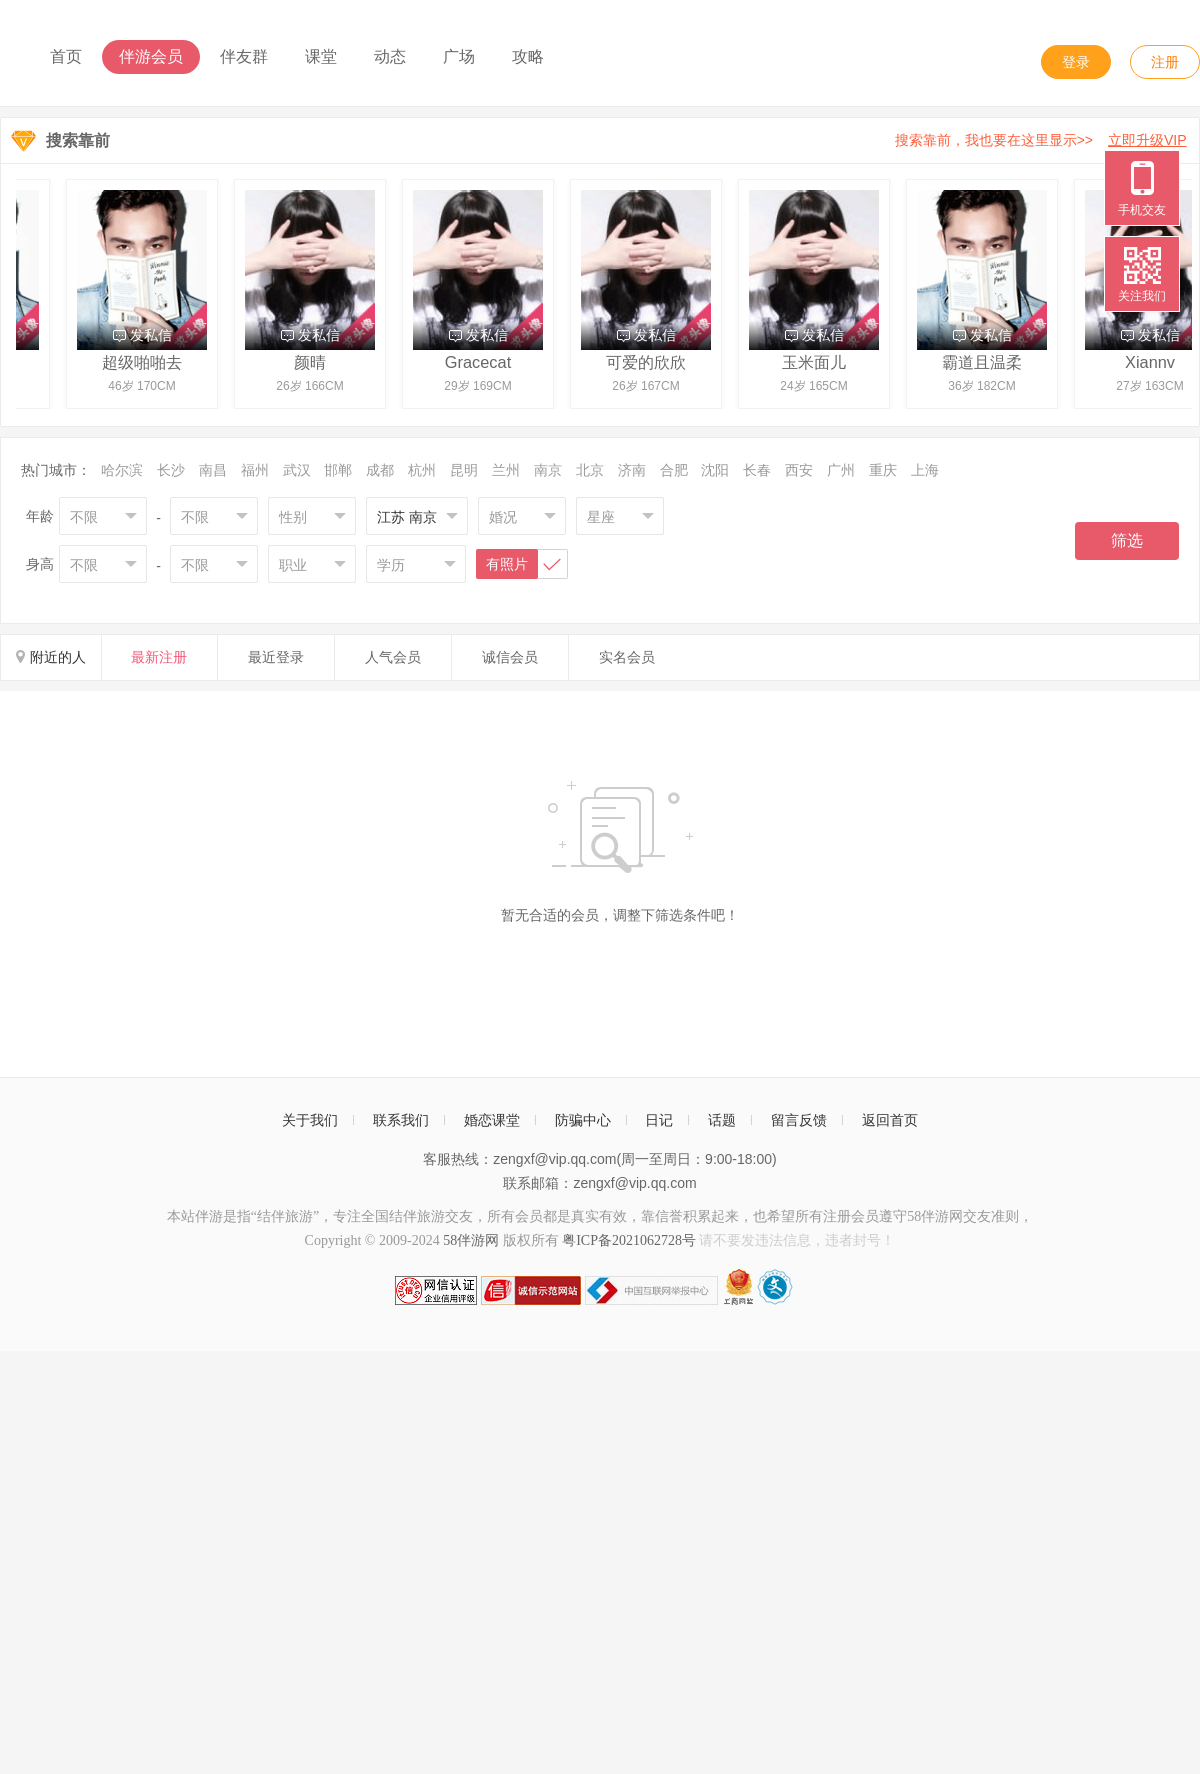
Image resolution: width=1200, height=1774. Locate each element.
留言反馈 (799, 1120)
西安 (799, 470)
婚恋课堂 (492, 1120)
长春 (757, 470)
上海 (925, 470)
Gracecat (483, 362)
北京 (590, 470)
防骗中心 (583, 1120)
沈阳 (715, 470)
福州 (255, 470)
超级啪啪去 (147, 362)
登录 (1076, 62)
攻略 (528, 56)
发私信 (147, 335)
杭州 (422, 470)
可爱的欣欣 (651, 362)
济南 (632, 470)
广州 (841, 470)
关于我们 (310, 1120)
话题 (722, 1120)
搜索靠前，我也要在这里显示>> (1044, 140)
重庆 (883, 470)
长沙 (171, 470)
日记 (659, 1120)
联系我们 (401, 1120)
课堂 (321, 56)
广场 (459, 56)
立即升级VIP (1147, 140)
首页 (66, 56)
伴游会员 (151, 56)
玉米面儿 (819, 362)
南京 (548, 470)
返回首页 (890, 1120)
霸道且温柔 (987, 362)
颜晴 (315, 362)
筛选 (1127, 540)
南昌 (213, 470)
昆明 (464, 470)
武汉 (297, 470)
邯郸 (338, 470)
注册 (1165, 62)
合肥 (674, 470)
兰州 (506, 470)
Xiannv (1155, 362)
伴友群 (244, 56)
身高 (40, 564)
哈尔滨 (122, 470)
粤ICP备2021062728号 (629, 1240)
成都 (380, 470)
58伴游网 (471, 1240)
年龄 (40, 516)
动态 (390, 56)
